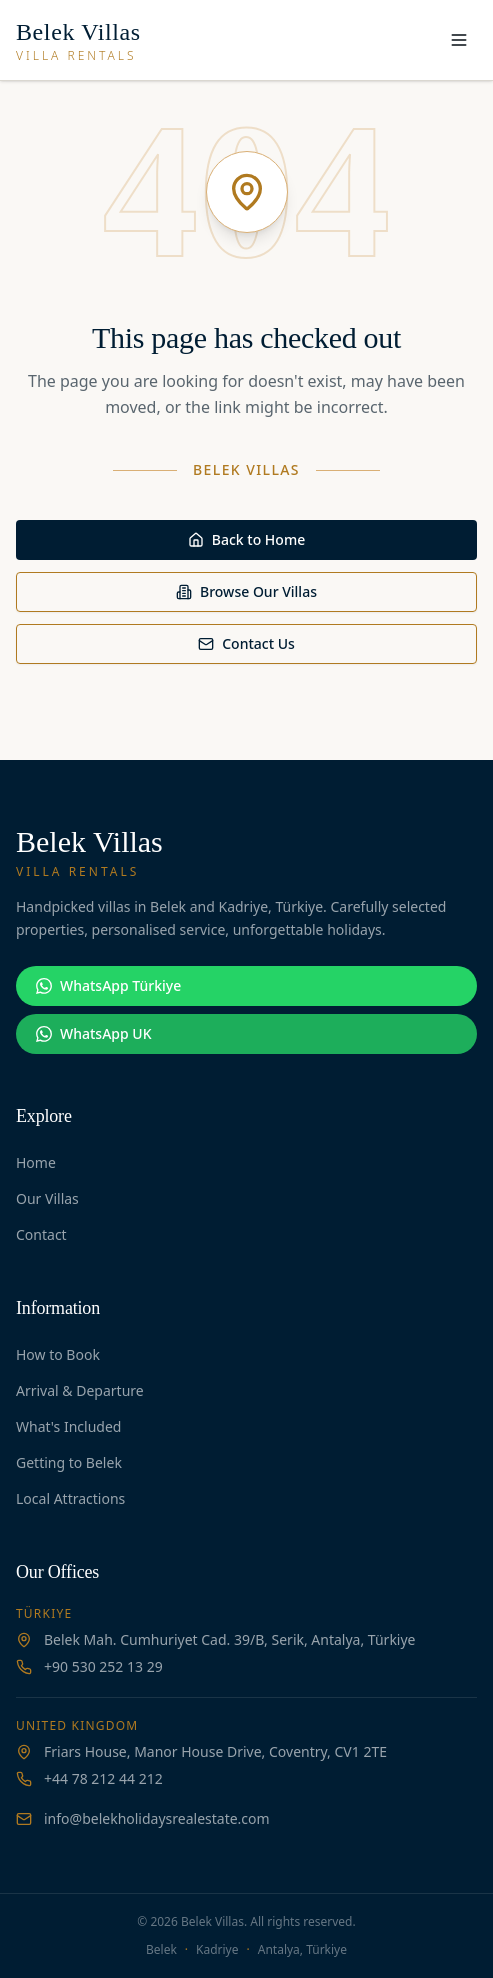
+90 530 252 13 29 (103, 1666)
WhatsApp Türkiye (108, 985)
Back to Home (246, 539)
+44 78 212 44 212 (103, 1778)
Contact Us (246, 643)
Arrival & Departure (80, 1390)
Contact (41, 1234)
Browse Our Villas (246, 591)
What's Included (68, 1426)
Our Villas (47, 1198)
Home (36, 1162)
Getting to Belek (69, 1462)
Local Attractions (70, 1498)
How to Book (58, 1354)
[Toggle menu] (459, 40)
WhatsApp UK (93, 1033)
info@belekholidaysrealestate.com (157, 1818)
